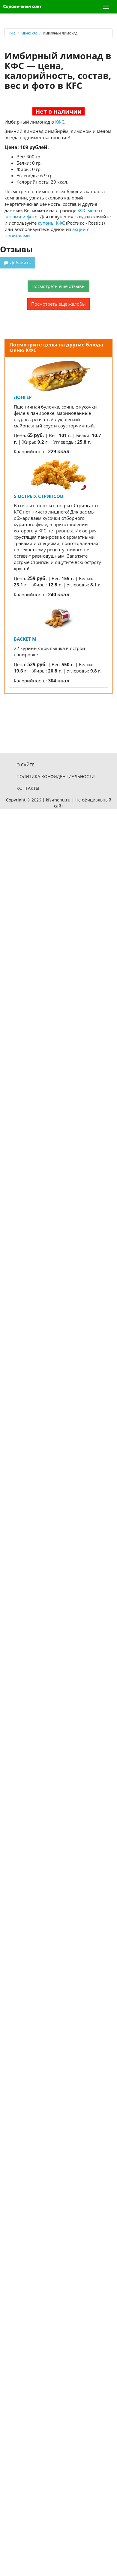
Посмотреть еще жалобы (58, 304)
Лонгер (23, 397)
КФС (59, 122)
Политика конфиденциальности (55, 776)
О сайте (25, 765)
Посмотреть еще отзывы (59, 286)
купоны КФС (51, 223)
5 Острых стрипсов (38, 496)
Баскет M (25, 639)
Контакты (27, 788)
